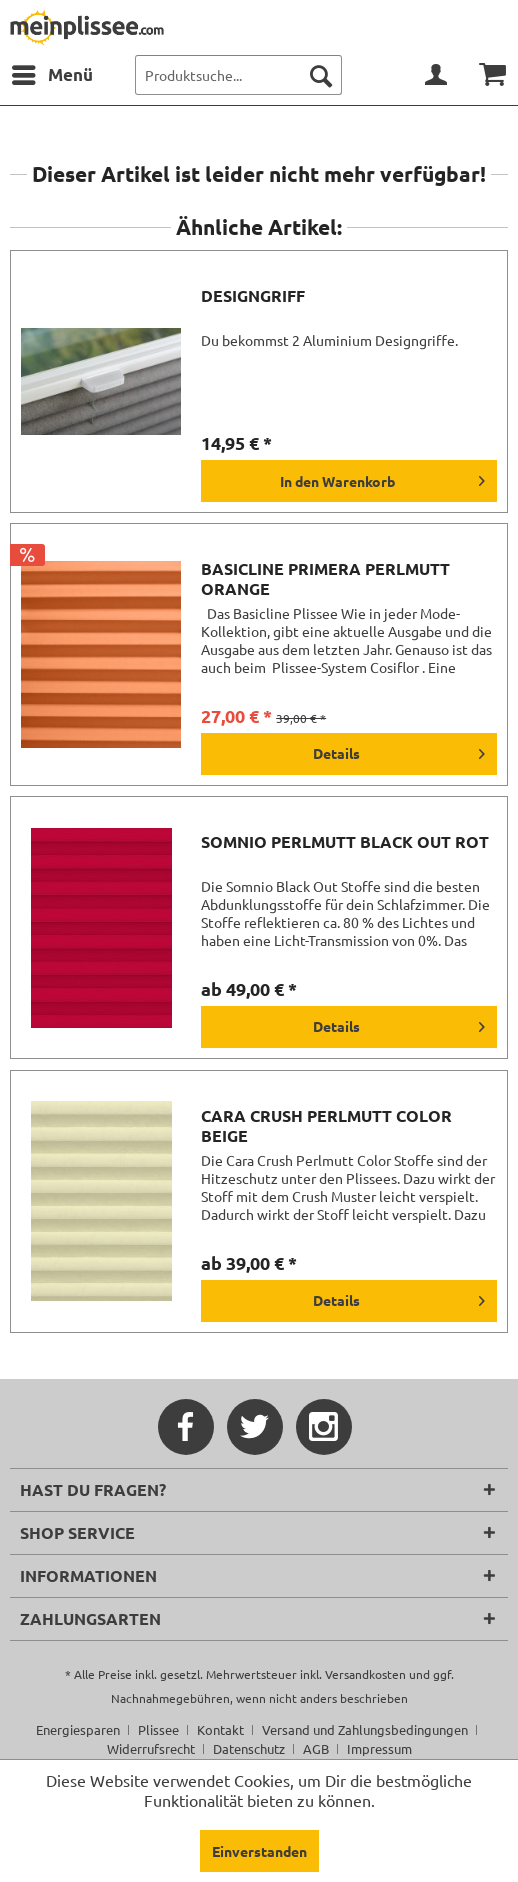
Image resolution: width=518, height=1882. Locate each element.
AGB (316, 1748)
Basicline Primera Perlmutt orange (325, 579)
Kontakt (220, 1729)
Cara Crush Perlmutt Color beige (326, 1126)
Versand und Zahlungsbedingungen (365, 1729)
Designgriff (253, 296)
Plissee (158, 1729)
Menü (52, 72)
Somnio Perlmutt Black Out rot (345, 842)
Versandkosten (365, 1674)
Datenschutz (249, 1748)
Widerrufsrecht (151, 1748)
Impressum (379, 1748)
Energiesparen (78, 1729)
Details (399, 750)
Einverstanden (259, 1851)
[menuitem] (51, 75)
